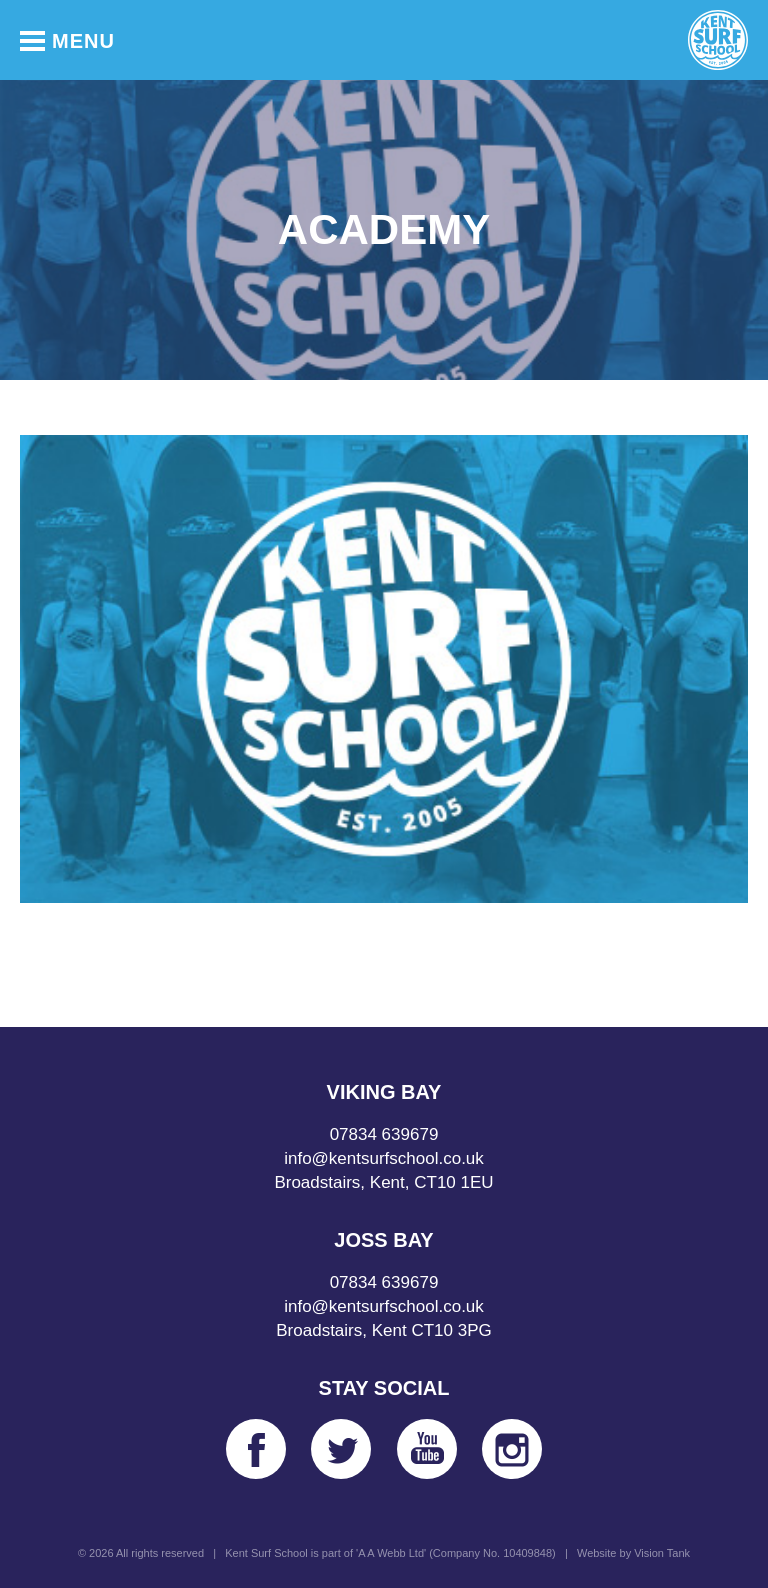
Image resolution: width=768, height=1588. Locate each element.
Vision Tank (662, 1553)
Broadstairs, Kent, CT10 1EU (383, 1182)
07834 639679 (384, 1134)
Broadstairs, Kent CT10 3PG (383, 1330)
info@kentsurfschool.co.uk (384, 1158)
